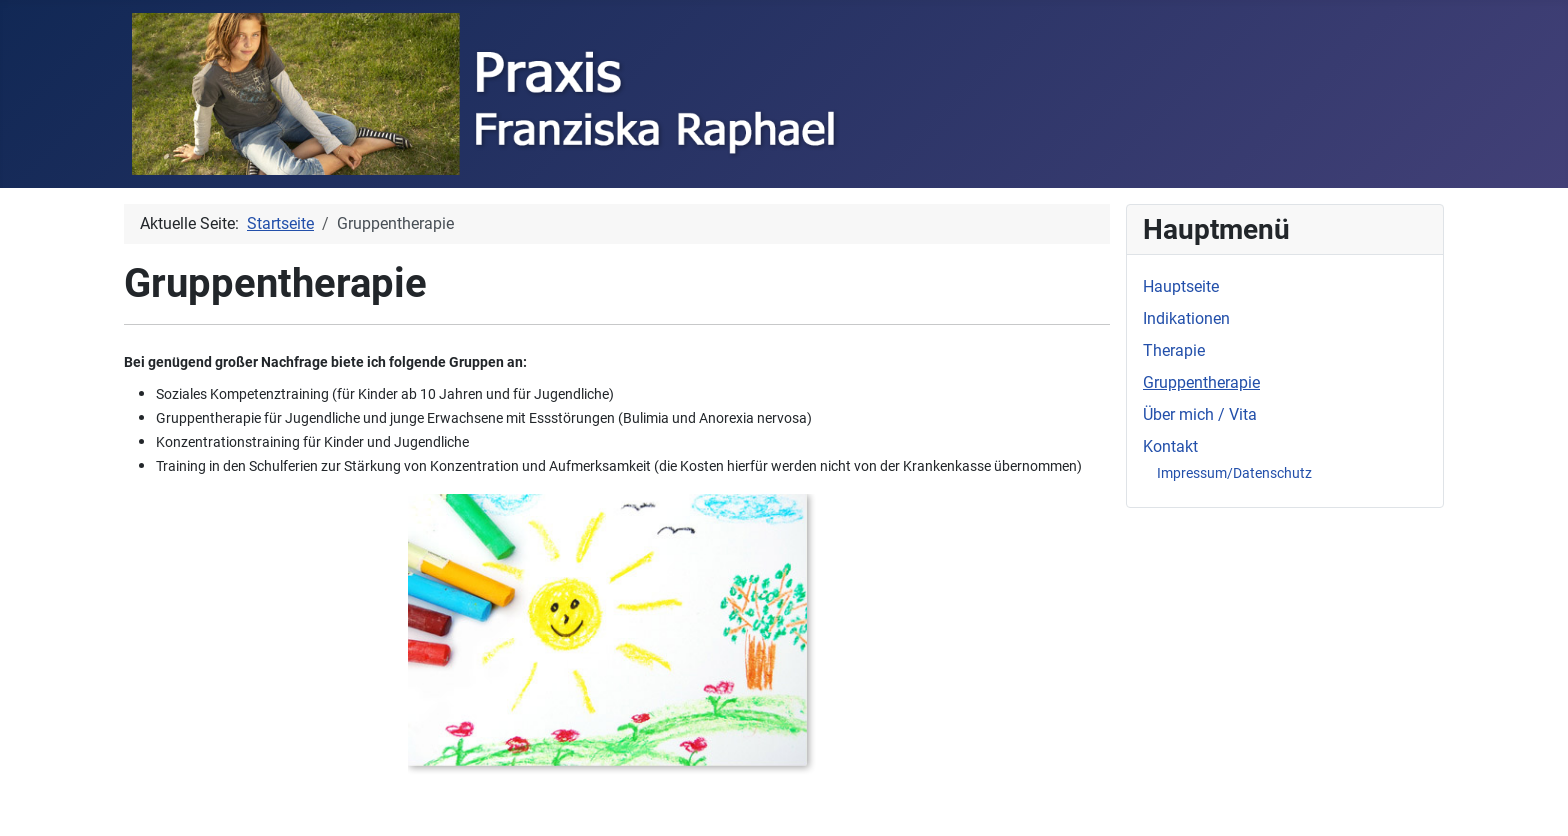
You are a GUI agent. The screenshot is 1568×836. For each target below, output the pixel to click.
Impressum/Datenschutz (1234, 473)
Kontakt (1170, 446)
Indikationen (1186, 318)
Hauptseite (1181, 286)
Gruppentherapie (1201, 382)
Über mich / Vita (1200, 414)
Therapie (1174, 350)
